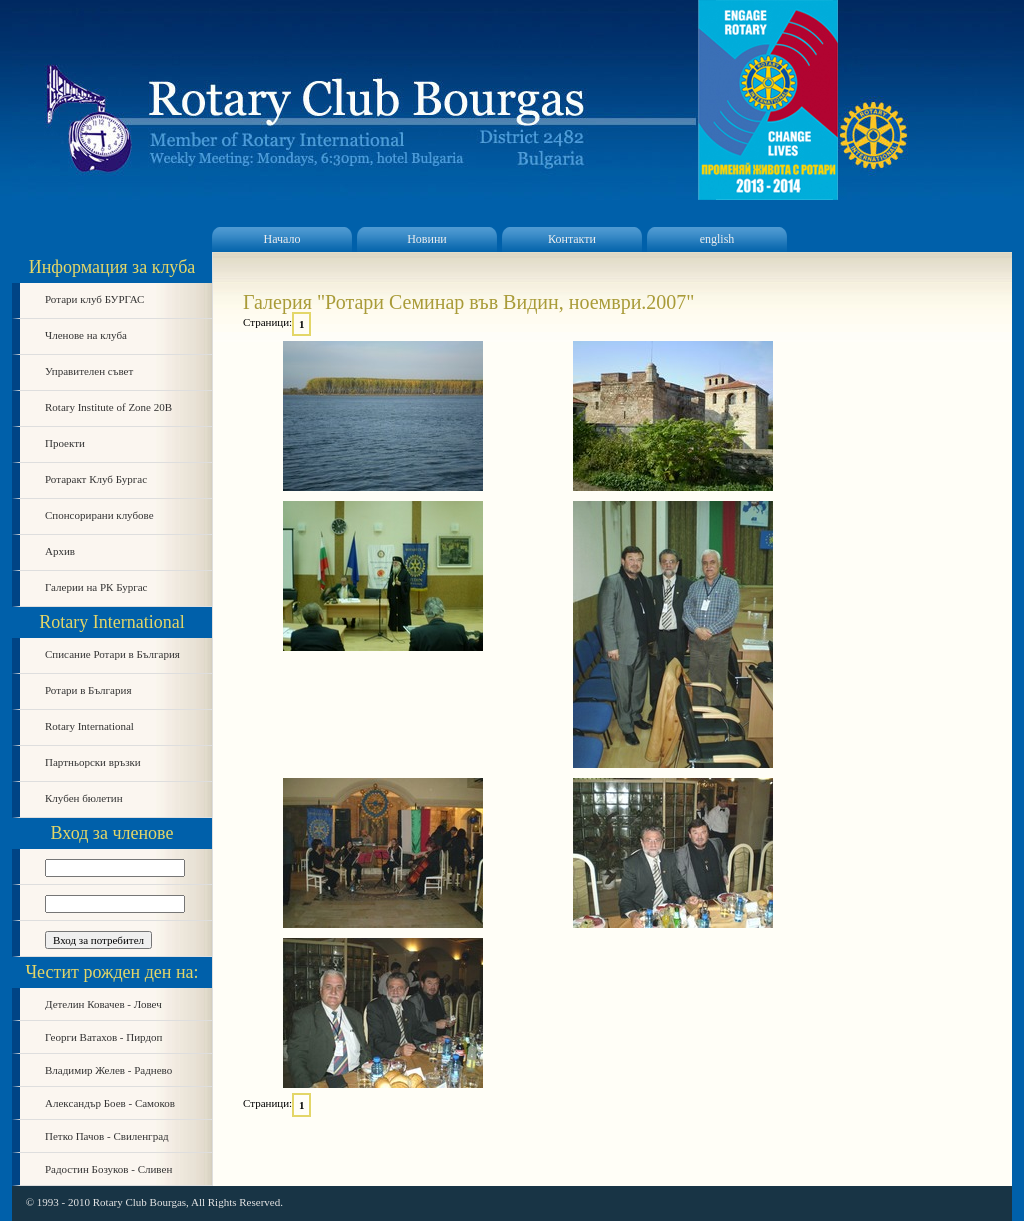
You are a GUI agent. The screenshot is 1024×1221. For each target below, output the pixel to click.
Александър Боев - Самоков (110, 1103)
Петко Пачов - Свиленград (107, 1136)
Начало (282, 239)
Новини (427, 239)
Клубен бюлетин (84, 798)
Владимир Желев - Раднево (108, 1070)
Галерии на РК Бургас (96, 587)
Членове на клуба (86, 335)
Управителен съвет (89, 371)
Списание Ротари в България (112, 654)
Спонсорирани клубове (99, 515)
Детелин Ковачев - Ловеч (103, 1004)
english (717, 239)
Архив (60, 551)
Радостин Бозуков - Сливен (108, 1169)
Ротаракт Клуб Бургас (96, 479)
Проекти (65, 443)
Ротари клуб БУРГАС (94, 299)
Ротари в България (88, 690)
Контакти (572, 239)
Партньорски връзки (93, 762)
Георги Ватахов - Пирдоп (103, 1037)
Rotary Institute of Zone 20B (108, 407)
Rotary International (89, 726)
